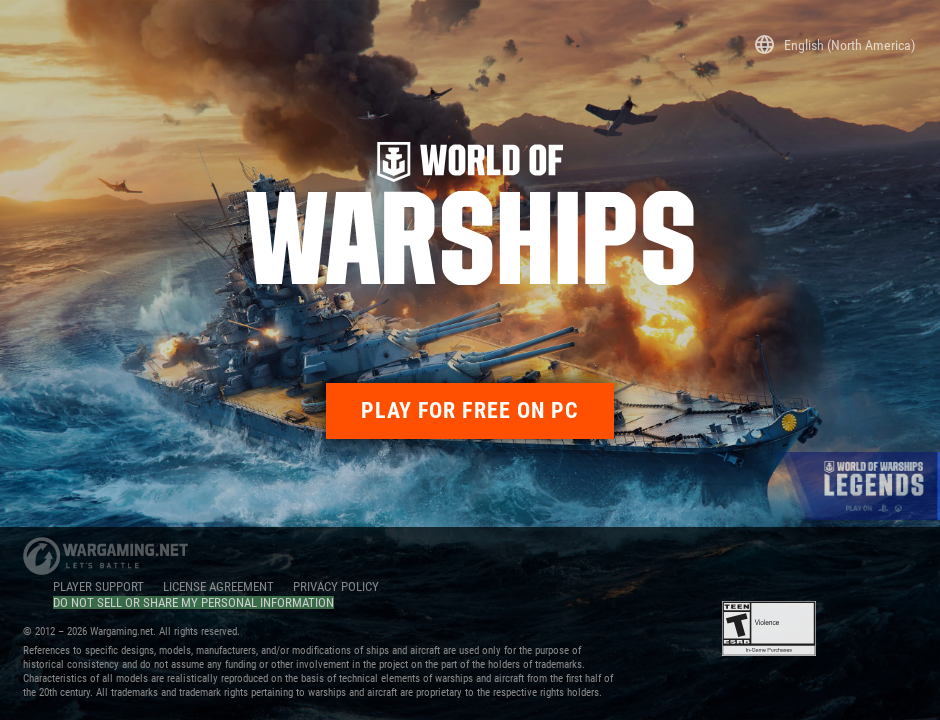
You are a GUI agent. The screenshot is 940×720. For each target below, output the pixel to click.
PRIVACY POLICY (336, 586)
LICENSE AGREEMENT (218, 586)
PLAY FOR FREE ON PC (470, 410)
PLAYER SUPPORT (98, 586)
